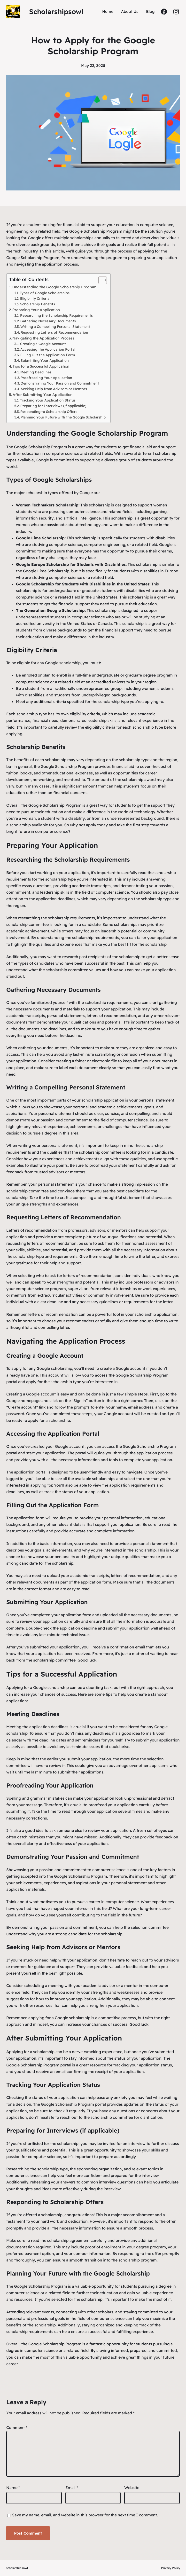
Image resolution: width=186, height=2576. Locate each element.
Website (131, 2487)
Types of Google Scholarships (45, 293)
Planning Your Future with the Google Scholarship (63, 417)
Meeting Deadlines (35, 372)
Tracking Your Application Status (48, 400)
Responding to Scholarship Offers (48, 412)
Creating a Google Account (43, 344)
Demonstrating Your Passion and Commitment (60, 383)
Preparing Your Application (36, 309)
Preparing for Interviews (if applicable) (53, 406)
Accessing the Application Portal (47, 349)
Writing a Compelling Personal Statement (55, 326)
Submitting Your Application (45, 360)
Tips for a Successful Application (41, 366)
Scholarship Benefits (37, 304)
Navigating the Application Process (43, 338)
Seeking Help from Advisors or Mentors (54, 389)
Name (13, 2487)
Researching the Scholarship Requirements (56, 315)
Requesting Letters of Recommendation (54, 332)
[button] (100, 280)
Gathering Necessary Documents (48, 321)
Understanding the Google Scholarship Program (54, 287)
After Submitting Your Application (42, 394)
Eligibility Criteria (34, 298)
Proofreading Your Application (46, 378)
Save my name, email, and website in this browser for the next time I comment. (85, 2515)
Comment (16, 2427)
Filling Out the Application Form (47, 355)
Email (71, 2487)
